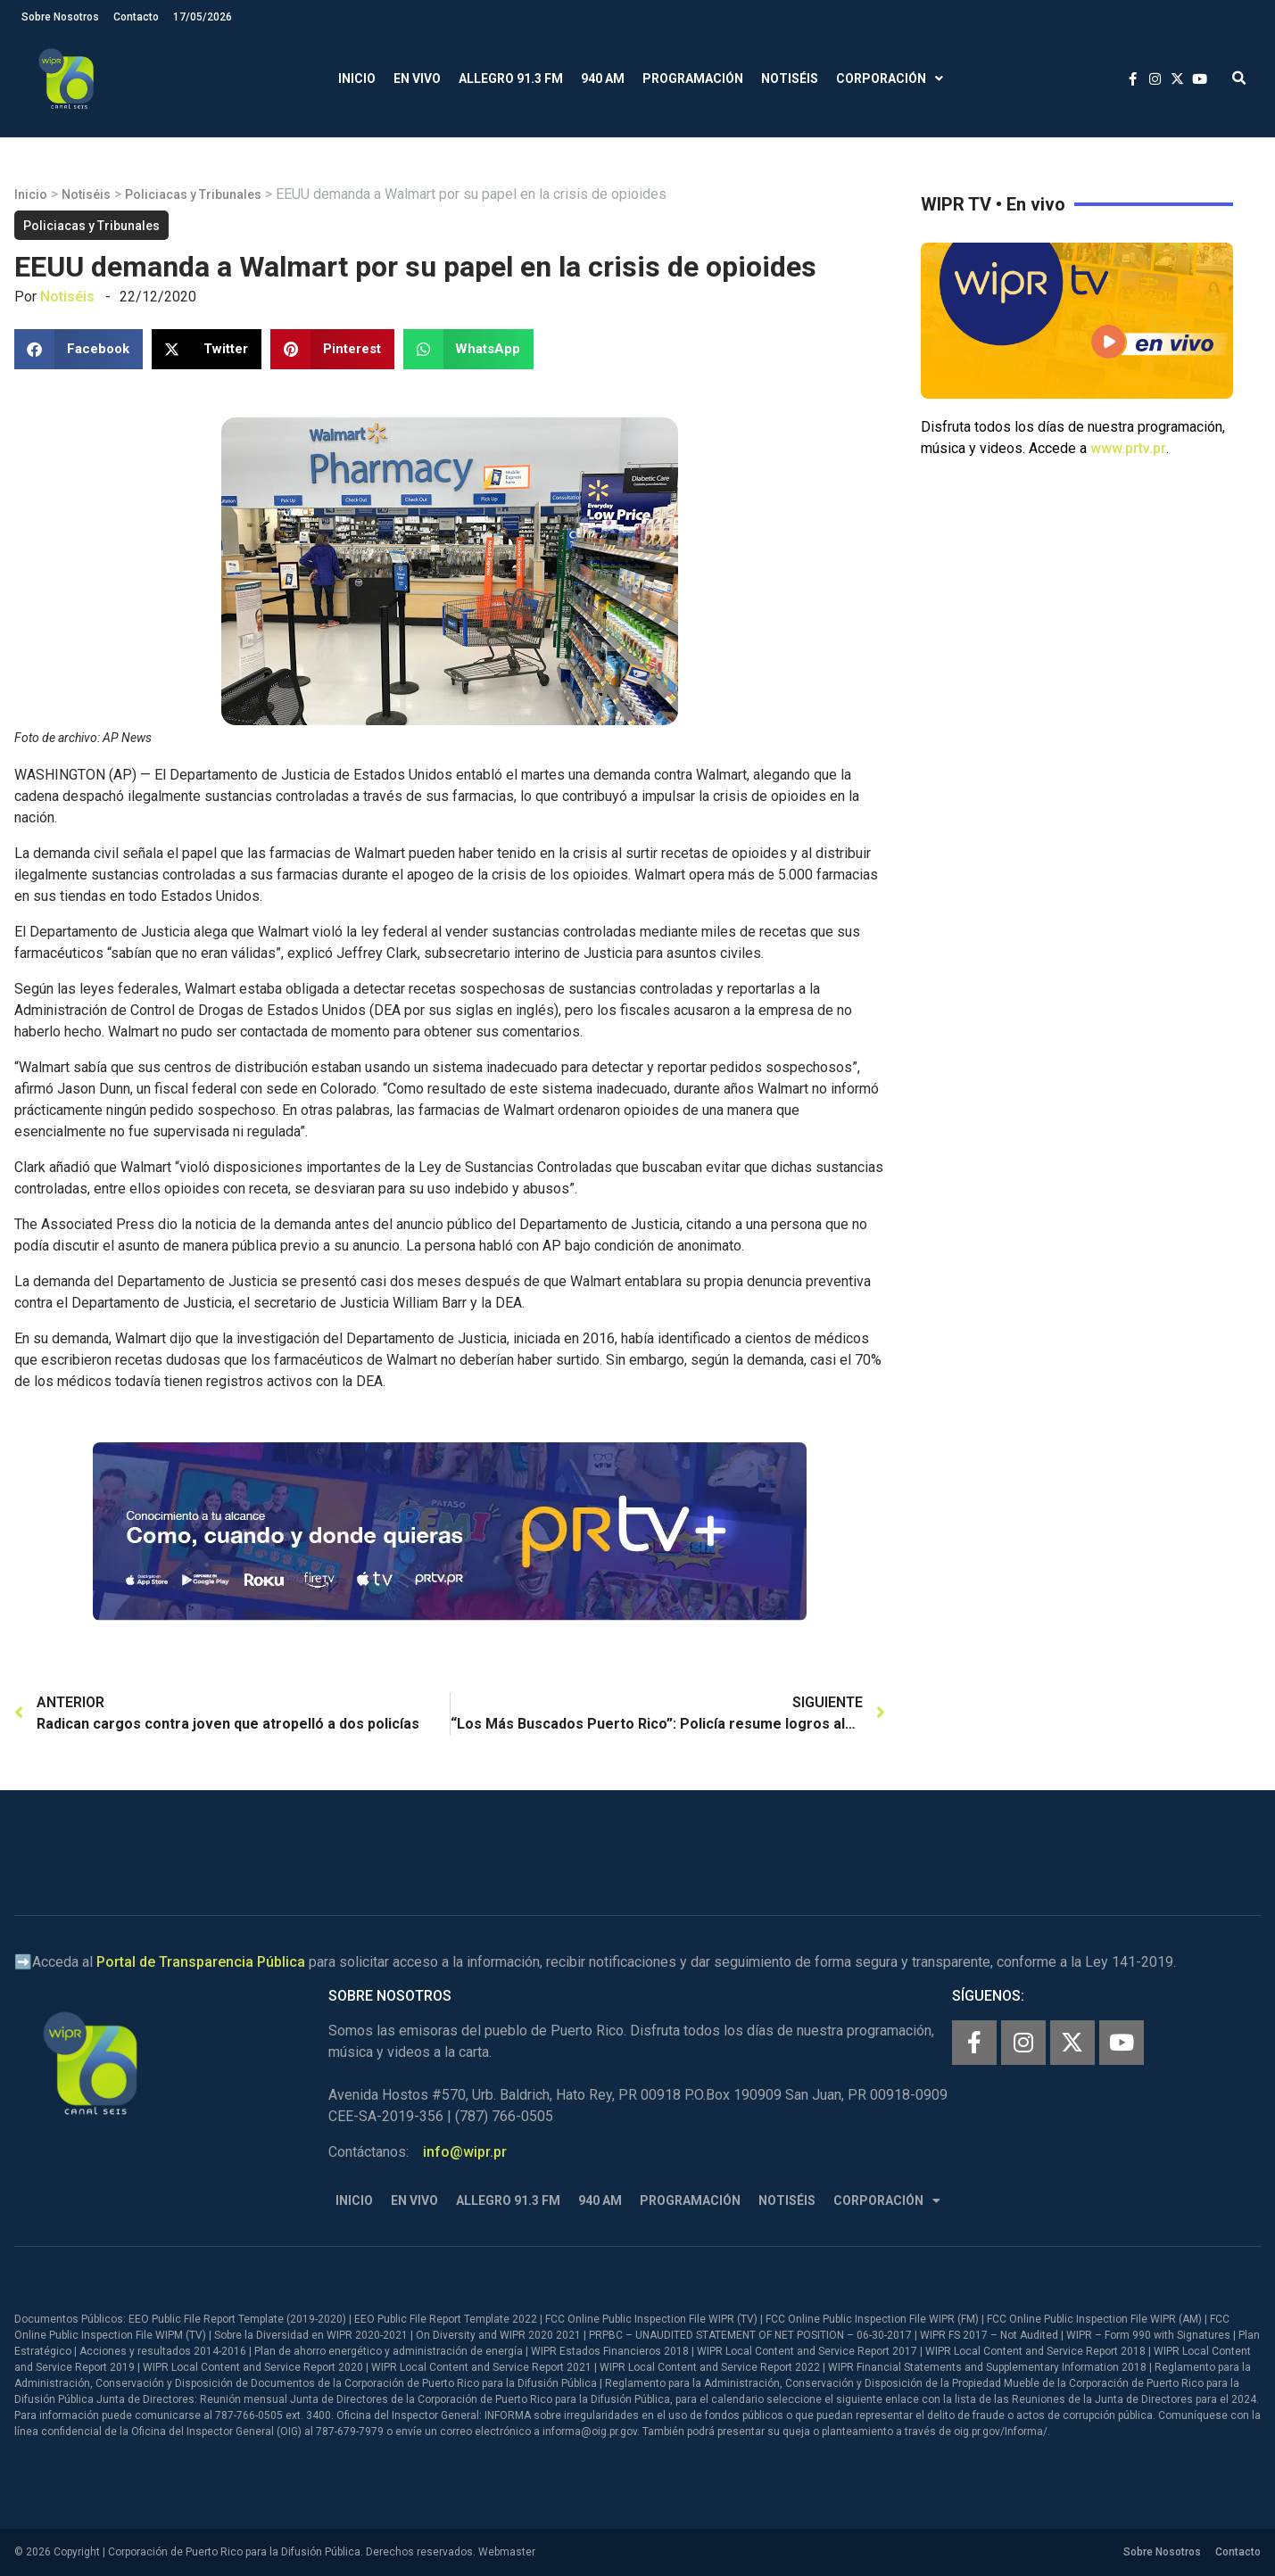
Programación (692, 78)
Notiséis (789, 78)
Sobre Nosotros (60, 17)
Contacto (136, 17)
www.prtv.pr (1128, 448)
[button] (1239, 79)
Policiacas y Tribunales (193, 194)
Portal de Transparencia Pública (200, 1961)
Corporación (889, 79)
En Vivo (417, 78)
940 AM (603, 78)
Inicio (357, 78)
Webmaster (506, 2552)
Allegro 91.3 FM (511, 78)
